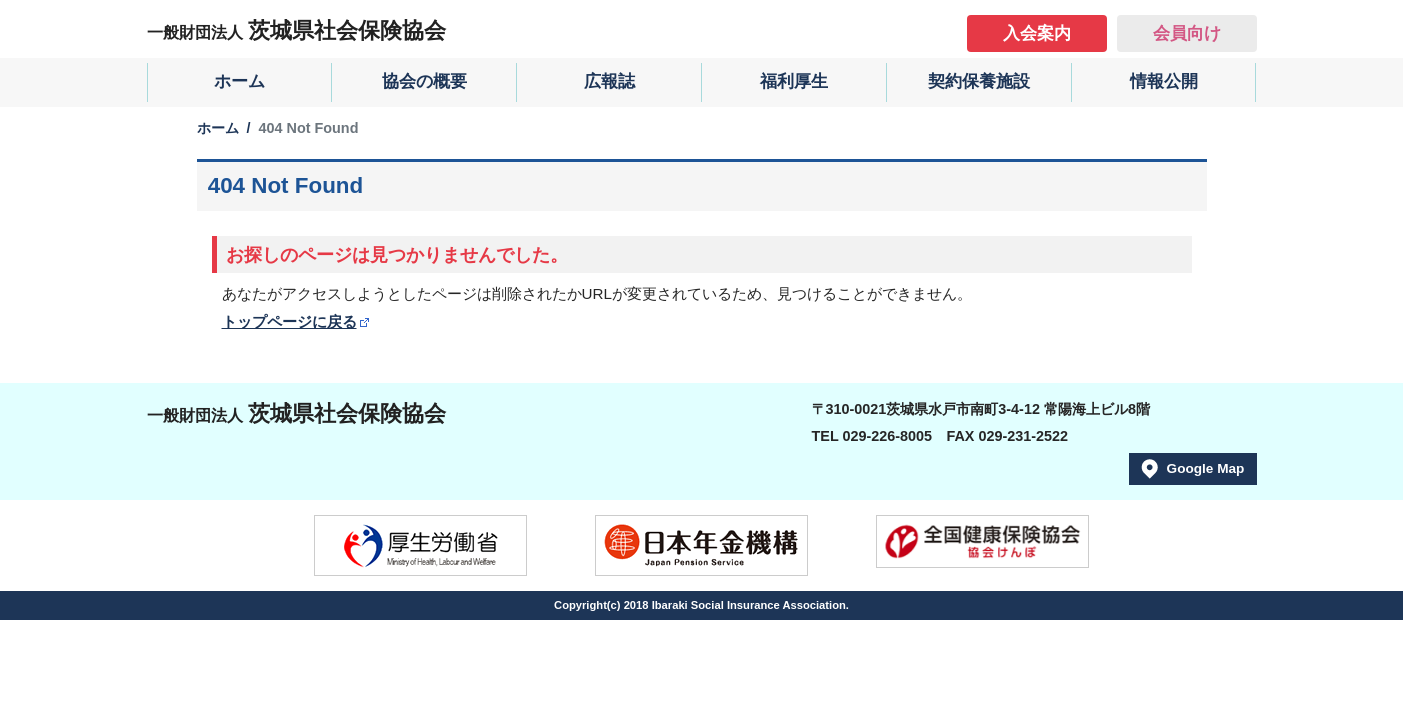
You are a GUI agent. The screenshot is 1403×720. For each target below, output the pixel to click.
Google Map (1206, 468)
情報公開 (1164, 81)
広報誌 (609, 81)
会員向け (1187, 33)
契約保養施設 (979, 81)
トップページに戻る (289, 321)
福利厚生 (794, 81)
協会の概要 (424, 81)
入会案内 (1037, 33)
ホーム (239, 81)
